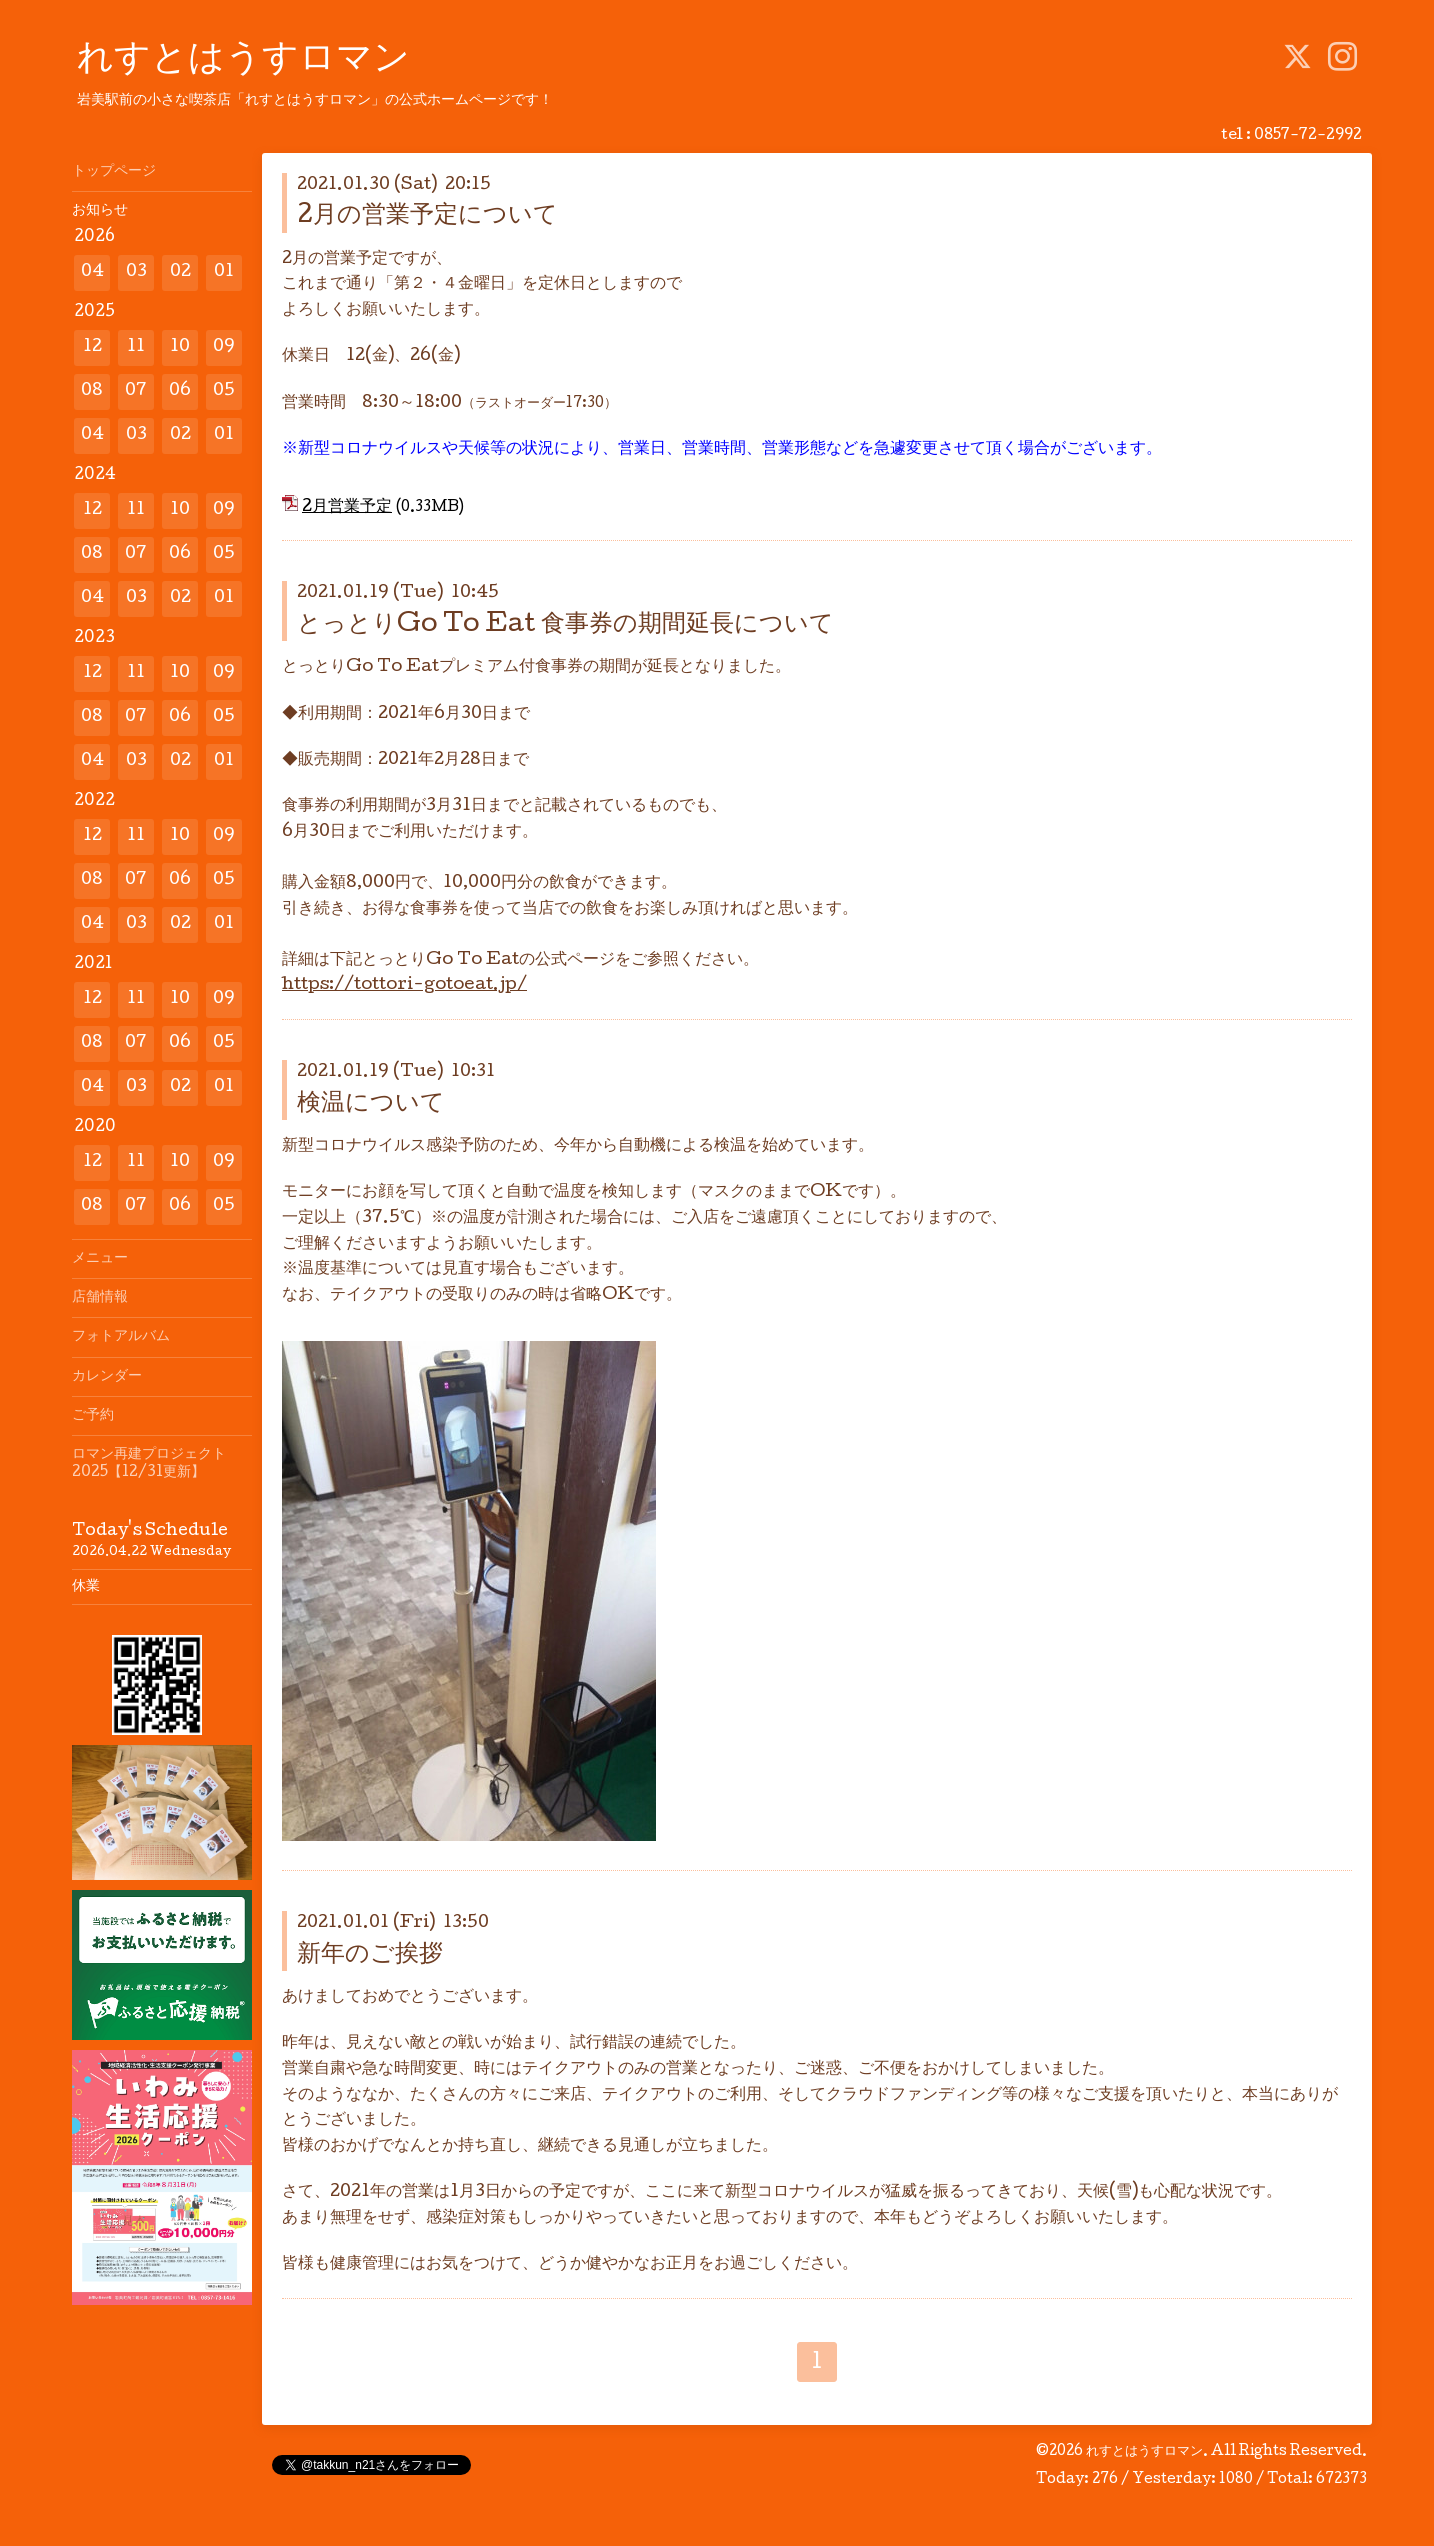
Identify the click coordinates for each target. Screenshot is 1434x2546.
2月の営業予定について (427, 216)
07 (136, 391)
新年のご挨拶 (370, 1955)
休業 (86, 1587)
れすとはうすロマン (243, 61)
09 (224, 347)
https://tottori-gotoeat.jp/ (404, 985)
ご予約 (93, 1416)
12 (92, 347)
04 (92, 272)
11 (136, 347)
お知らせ (100, 211)
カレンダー (107, 1377)
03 (136, 272)
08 (92, 391)
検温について (371, 1104)
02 (180, 272)
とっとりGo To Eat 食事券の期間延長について (565, 625)
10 (180, 347)
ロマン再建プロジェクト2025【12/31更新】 (149, 1464)
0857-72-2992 (1308, 136)
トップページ (114, 172)
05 (224, 391)
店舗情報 (100, 1298)
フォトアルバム (121, 1337)
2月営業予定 (347, 507)
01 (224, 272)
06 (180, 391)
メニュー (100, 1259)
